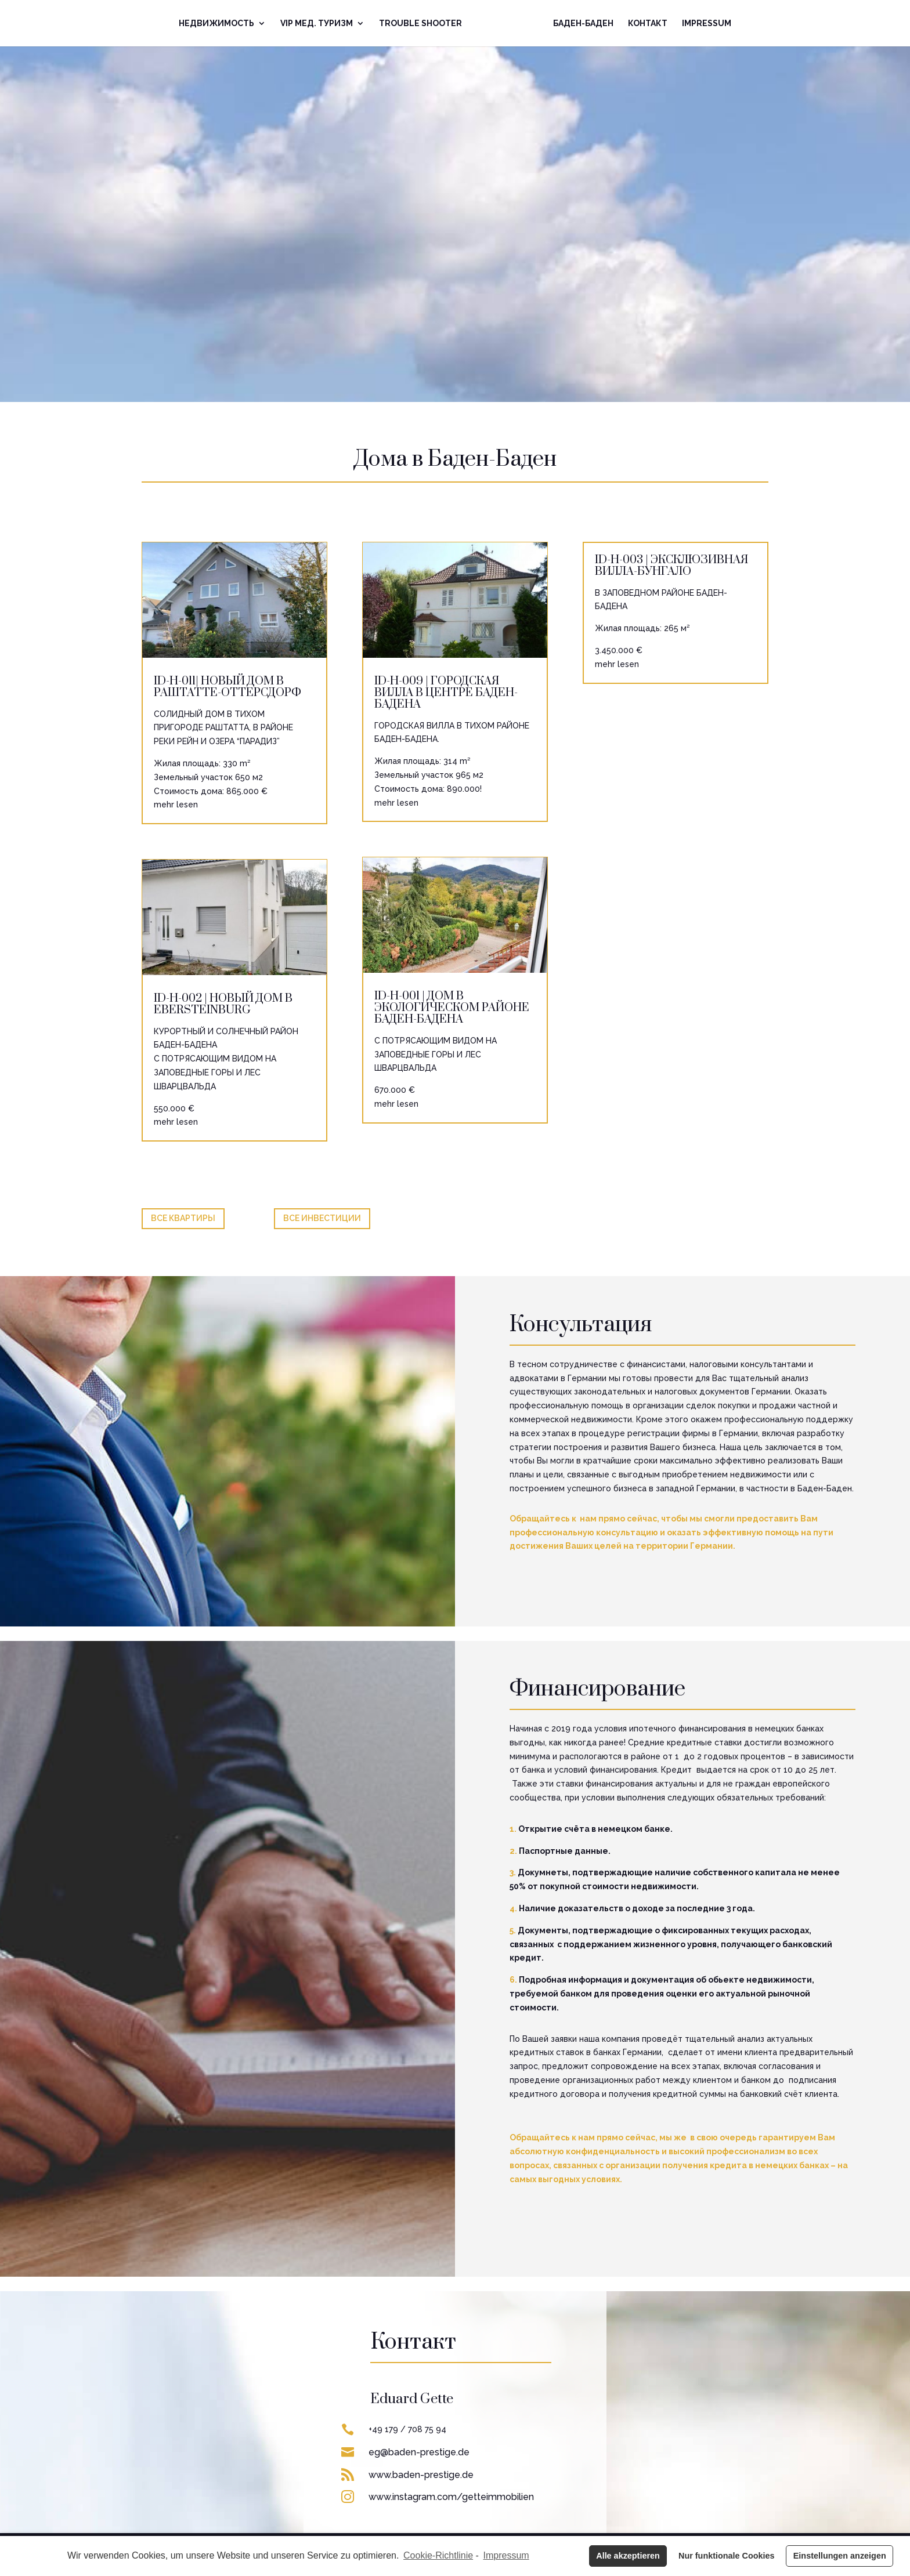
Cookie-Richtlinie (438, 2555)
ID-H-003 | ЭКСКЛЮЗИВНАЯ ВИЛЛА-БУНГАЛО (671, 566)
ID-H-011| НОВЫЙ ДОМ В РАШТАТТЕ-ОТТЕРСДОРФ (227, 687)
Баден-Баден (583, 23)
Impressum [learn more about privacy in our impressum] (506, 2555)
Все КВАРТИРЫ (183, 1218)
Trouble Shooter (420, 23)
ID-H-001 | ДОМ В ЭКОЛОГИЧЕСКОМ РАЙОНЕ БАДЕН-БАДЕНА (451, 1008)
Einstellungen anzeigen (839, 2555)
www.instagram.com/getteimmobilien (451, 2496)
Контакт (647, 23)
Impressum (706, 23)
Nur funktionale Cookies (726, 2555)
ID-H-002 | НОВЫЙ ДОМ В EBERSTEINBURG (223, 1004)
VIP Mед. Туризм (316, 23)
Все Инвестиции (322, 1218)
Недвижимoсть (216, 23)
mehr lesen (176, 804)
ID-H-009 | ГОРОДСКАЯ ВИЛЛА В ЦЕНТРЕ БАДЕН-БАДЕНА (446, 693)
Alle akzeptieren (628, 2555)
